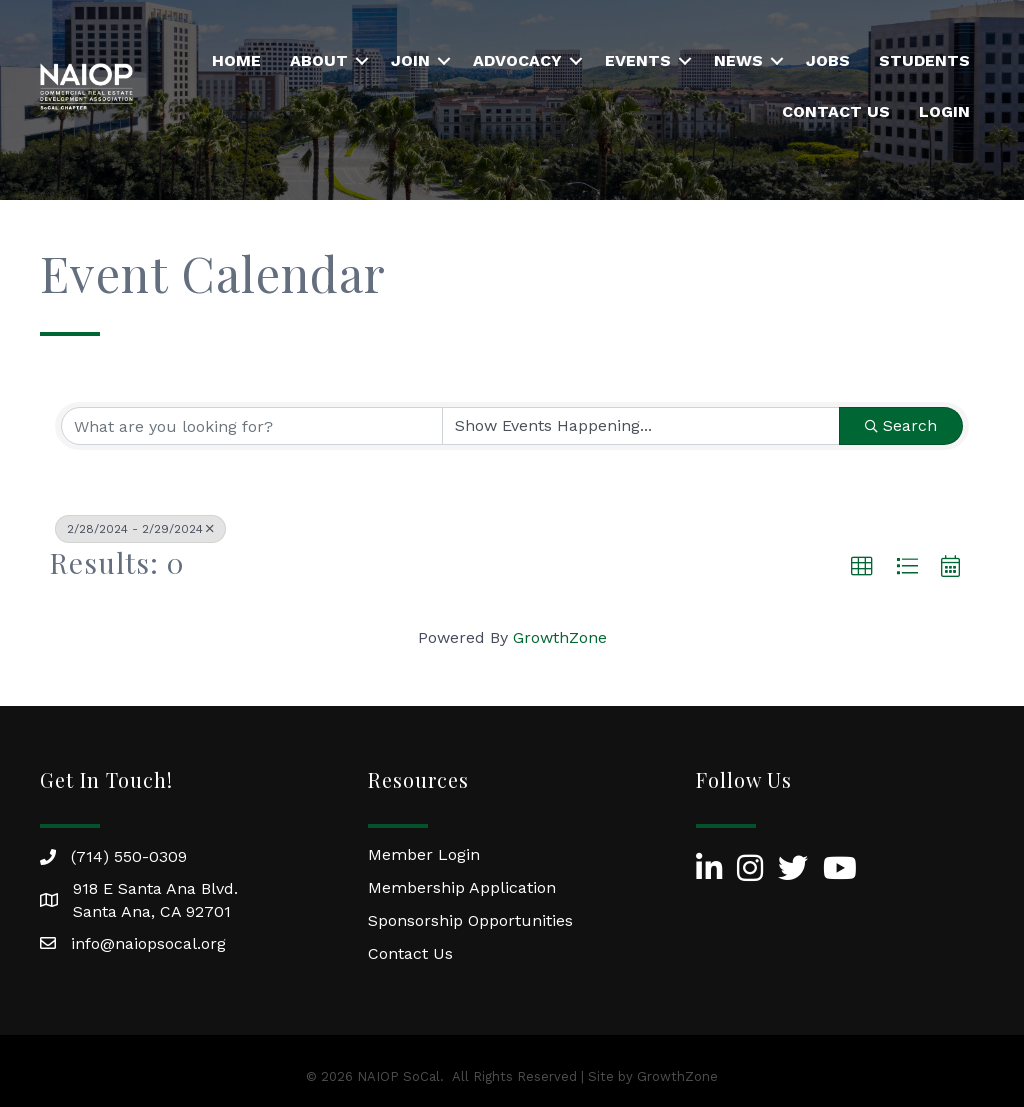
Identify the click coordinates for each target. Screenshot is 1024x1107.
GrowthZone (560, 637)
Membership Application (462, 887)
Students (924, 60)
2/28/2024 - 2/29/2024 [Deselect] (140, 529)
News (738, 60)
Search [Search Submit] (901, 425)
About (319, 60)
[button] (862, 567)
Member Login (424, 854)
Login (944, 111)
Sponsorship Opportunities (470, 920)
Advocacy (517, 60)
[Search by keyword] (252, 426)
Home (236, 60)
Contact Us (836, 111)
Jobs (828, 60)
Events (638, 60)
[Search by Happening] (641, 426)
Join (410, 60)
